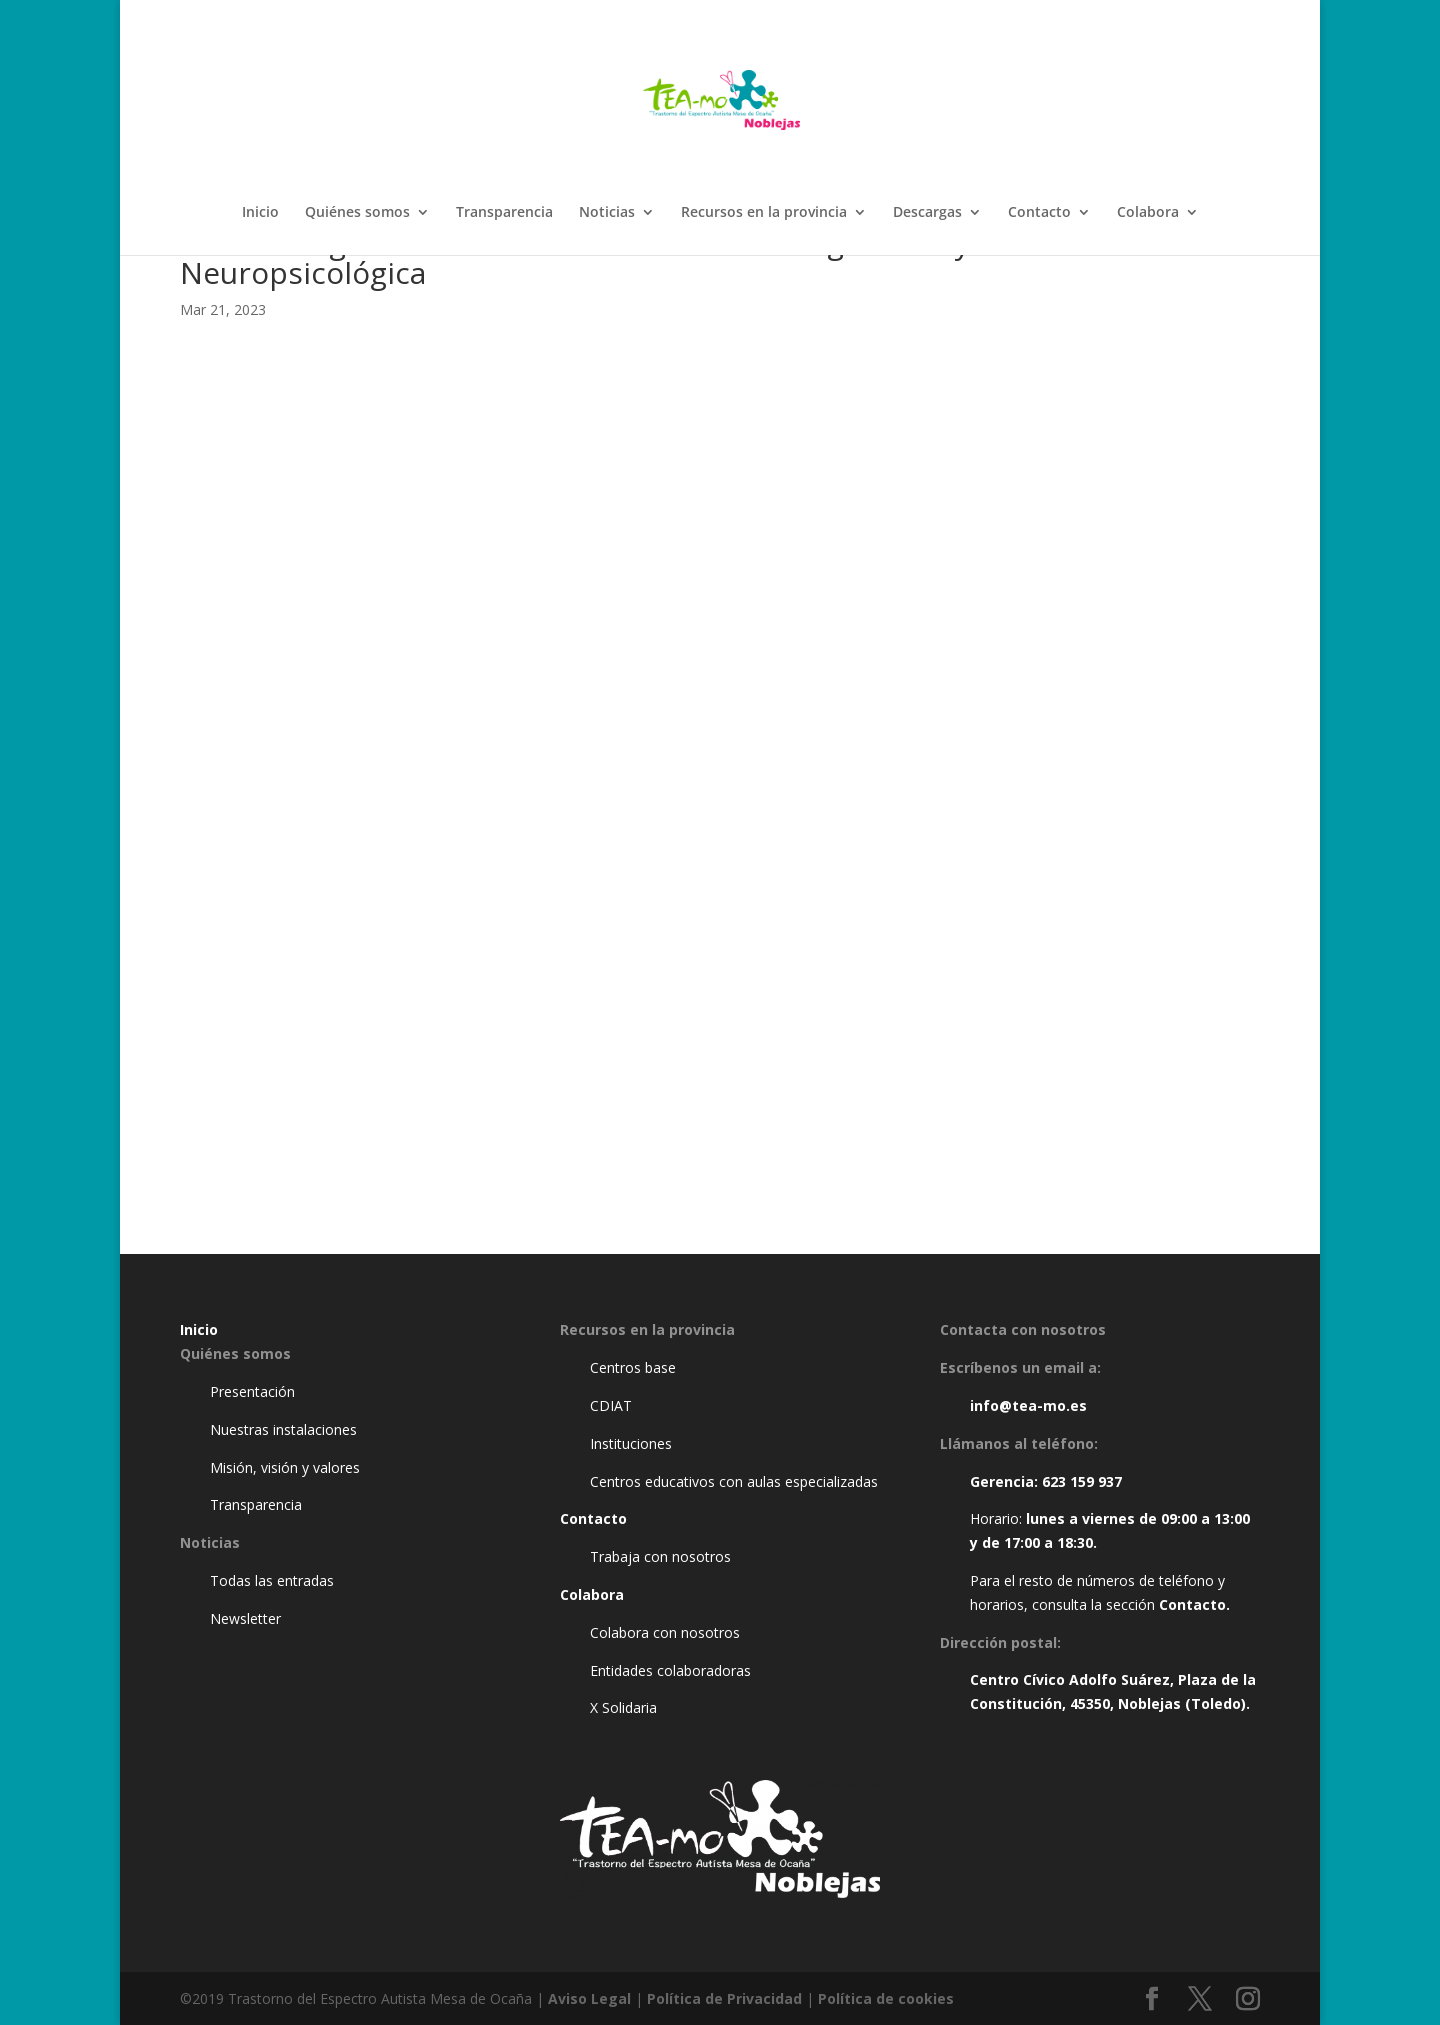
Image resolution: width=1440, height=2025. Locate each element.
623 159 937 (1082, 1481)
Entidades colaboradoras (670, 1670)
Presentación (252, 1391)
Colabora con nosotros (665, 1632)
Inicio (260, 213)
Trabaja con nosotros (660, 1556)
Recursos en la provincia (764, 213)
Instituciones (631, 1443)
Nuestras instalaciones (283, 1429)
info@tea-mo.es (1028, 1405)
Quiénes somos (357, 213)
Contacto (1039, 213)
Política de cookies (886, 1998)
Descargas (927, 213)
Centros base (633, 1367)
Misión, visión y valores (285, 1467)
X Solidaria (623, 1707)
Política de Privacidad (724, 1998)
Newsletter (245, 1618)
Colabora (1148, 213)
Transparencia (504, 213)
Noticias (607, 213)
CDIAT (611, 1405)
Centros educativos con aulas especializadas (734, 1481)
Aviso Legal (589, 1998)
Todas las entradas (272, 1580)
